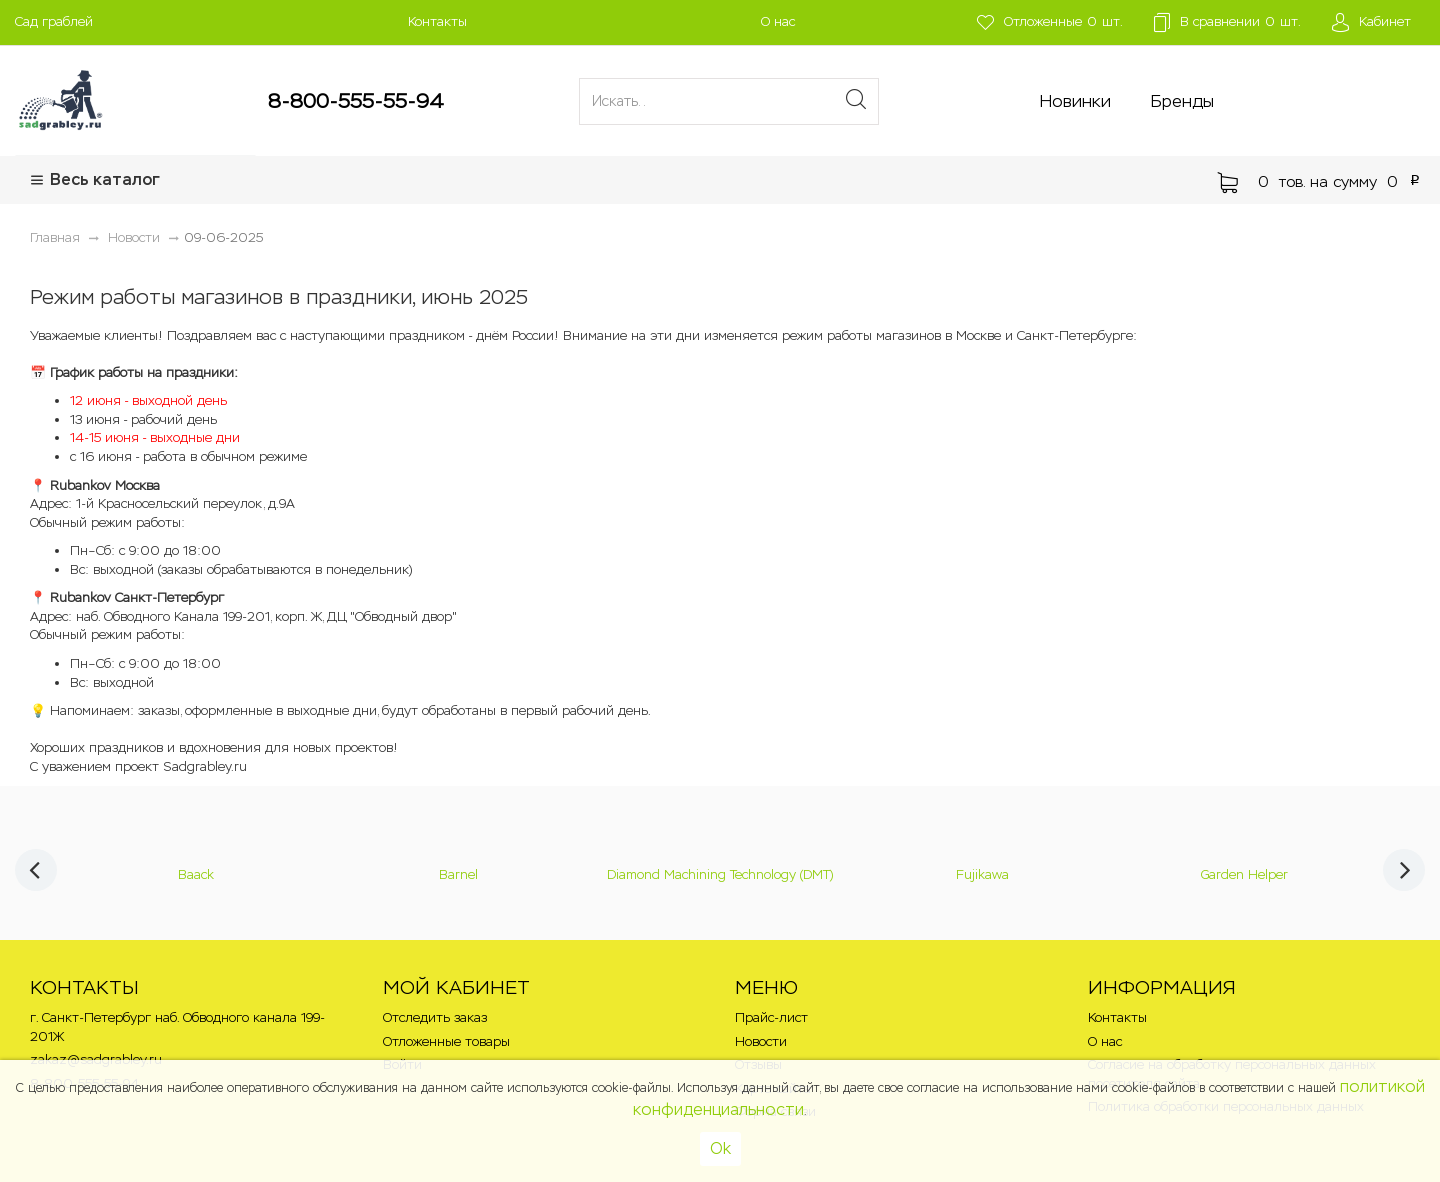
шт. (1047, 22)
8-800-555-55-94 (356, 101)
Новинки (1075, 101)
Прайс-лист (771, 1017)
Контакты (437, 21)
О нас (778, 21)
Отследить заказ (435, 1017)
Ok (720, 1148)
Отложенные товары (446, 1041)
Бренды (1182, 101)
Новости (761, 1041)
